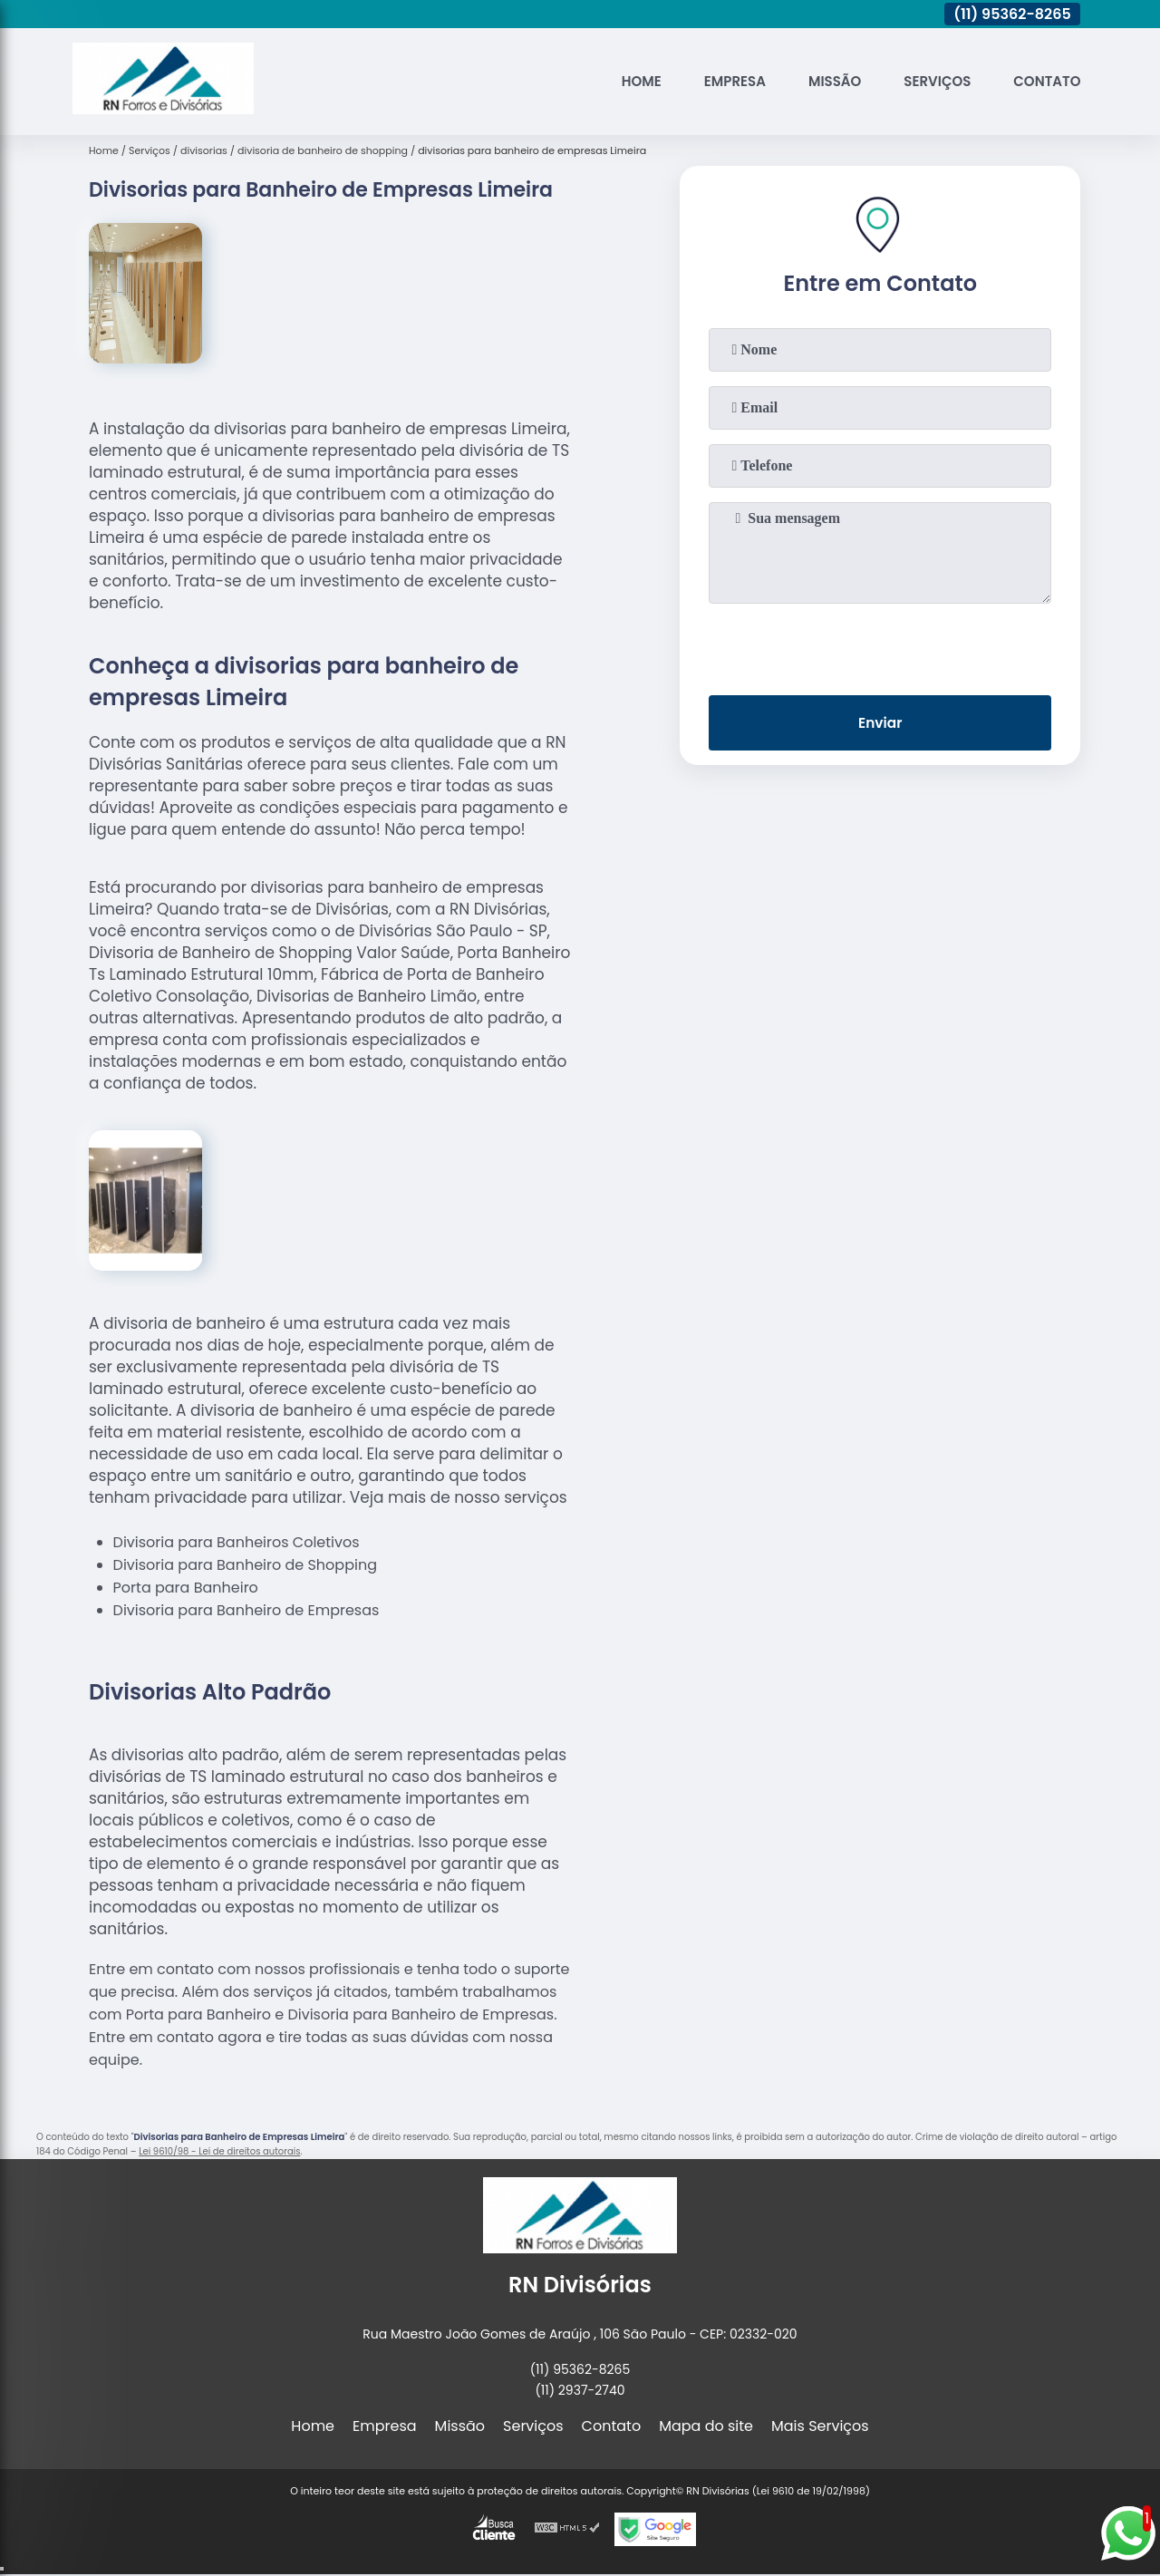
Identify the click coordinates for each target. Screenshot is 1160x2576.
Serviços (929, 81)
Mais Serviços (820, 2426)
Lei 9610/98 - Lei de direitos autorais (219, 2151)
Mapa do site (706, 2426)
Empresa (717, 81)
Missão (822, 81)
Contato (1044, 81)
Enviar (880, 724)
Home (619, 81)
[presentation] (880, 645)
